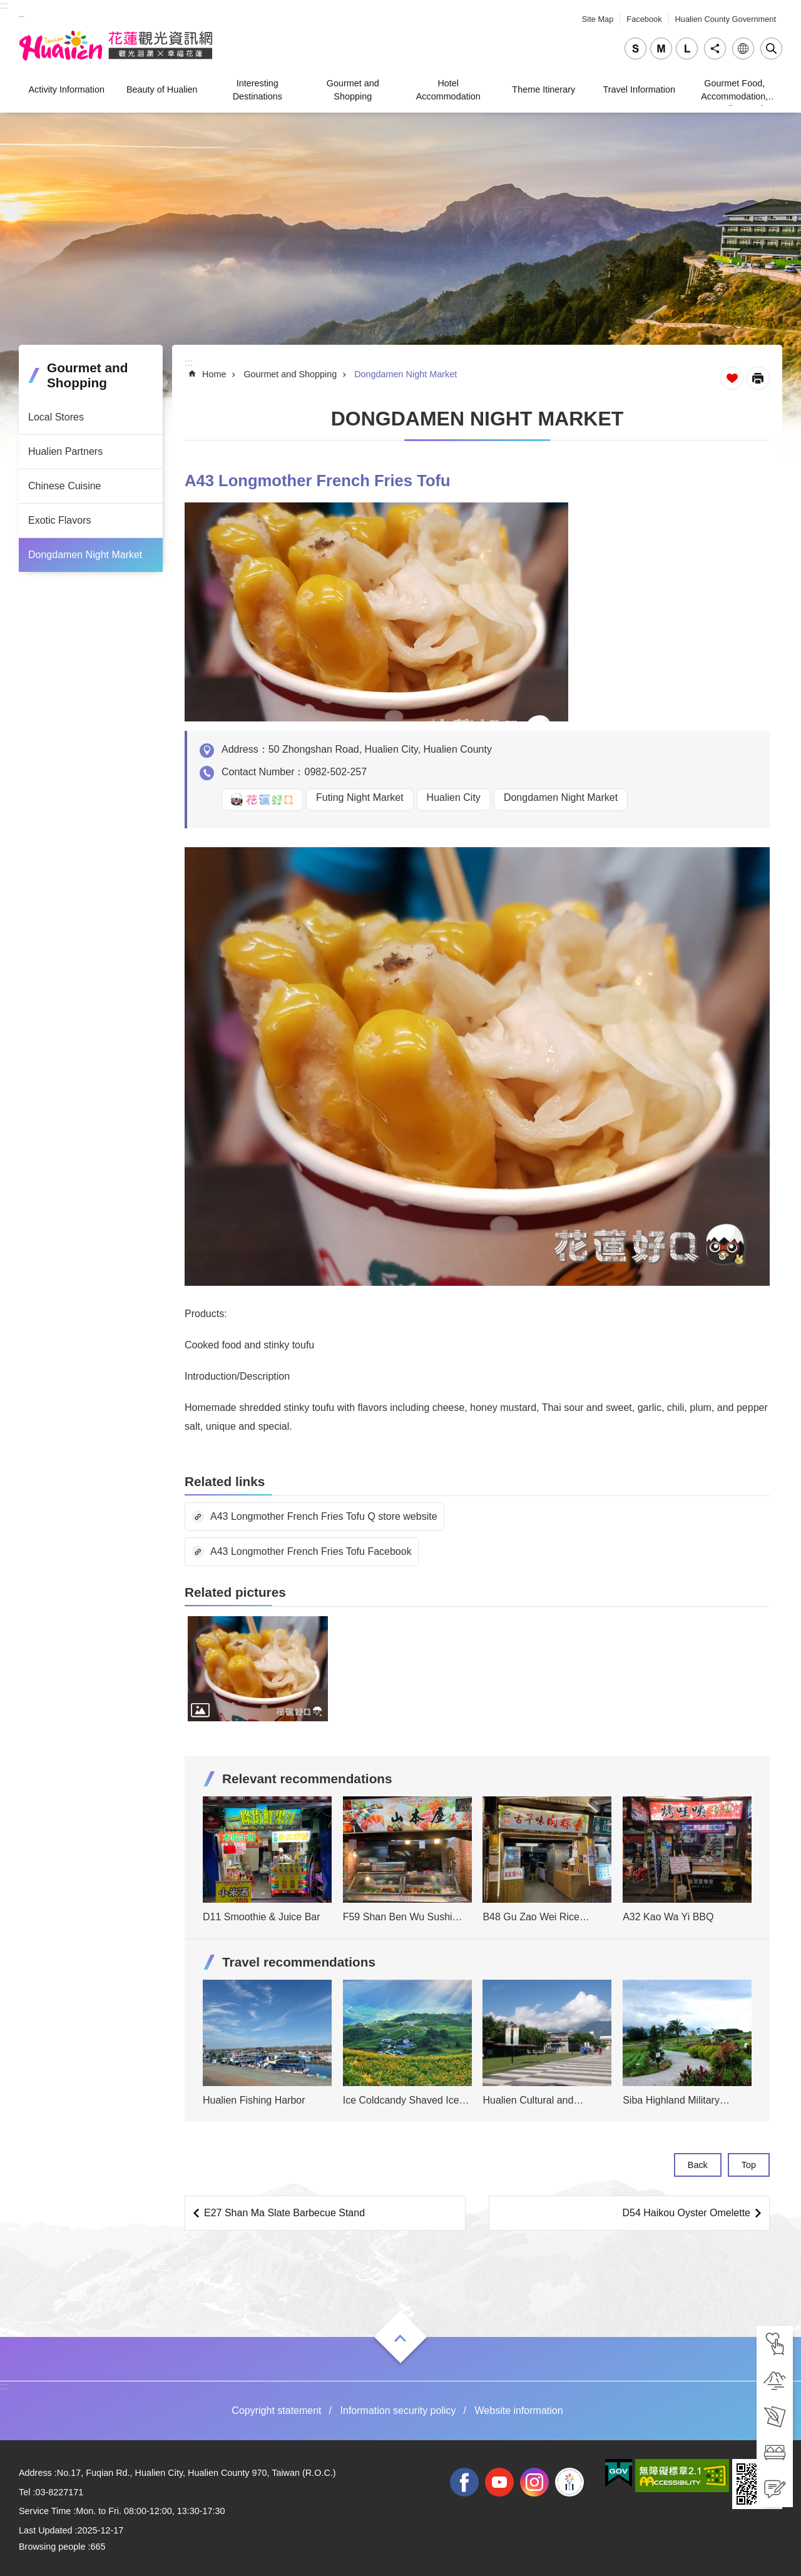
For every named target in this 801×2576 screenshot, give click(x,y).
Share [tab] (715, 48)
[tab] (775, 2344)
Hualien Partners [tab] (65, 451)
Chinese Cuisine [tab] (64, 486)
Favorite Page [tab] (731, 378)
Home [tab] (214, 374)
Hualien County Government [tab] (725, 19)
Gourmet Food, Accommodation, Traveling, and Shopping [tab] (734, 91)
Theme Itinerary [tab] (543, 89)
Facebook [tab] (643, 19)
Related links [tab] (225, 1481)
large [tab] (687, 48)
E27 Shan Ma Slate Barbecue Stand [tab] (284, 2212)
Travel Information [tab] (639, 89)
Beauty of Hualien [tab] (162, 89)
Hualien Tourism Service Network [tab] (116, 45)
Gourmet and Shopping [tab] (353, 89)
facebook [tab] (464, 2482)
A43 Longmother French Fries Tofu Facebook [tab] (311, 1551)
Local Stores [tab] (56, 417)
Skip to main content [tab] (6, 6)
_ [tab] (21, 11)
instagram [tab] (534, 2482)
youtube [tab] (499, 2482)
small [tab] (635, 48)
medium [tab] (661, 48)
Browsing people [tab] (52, 2547)
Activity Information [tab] (66, 89)
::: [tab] (4, 5)
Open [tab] (400, 2338)
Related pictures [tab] (235, 1592)
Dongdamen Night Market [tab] (85, 554)
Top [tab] (749, 2165)
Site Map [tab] (598, 19)
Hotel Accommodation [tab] (448, 89)
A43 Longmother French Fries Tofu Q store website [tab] (323, 1516)
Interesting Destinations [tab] (257, 89)
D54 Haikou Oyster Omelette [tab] (686, 2212)
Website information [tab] (519, 2410)
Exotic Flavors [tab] (59, 520)
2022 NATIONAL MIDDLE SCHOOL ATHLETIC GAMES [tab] (569, 2482)
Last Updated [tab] (46, 2530)
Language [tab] (743, 48)
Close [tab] (771, 48)
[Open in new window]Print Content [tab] (758, 378)
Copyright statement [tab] (276, 2410)
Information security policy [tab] (398, 2410)
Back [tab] (698, 2165)
